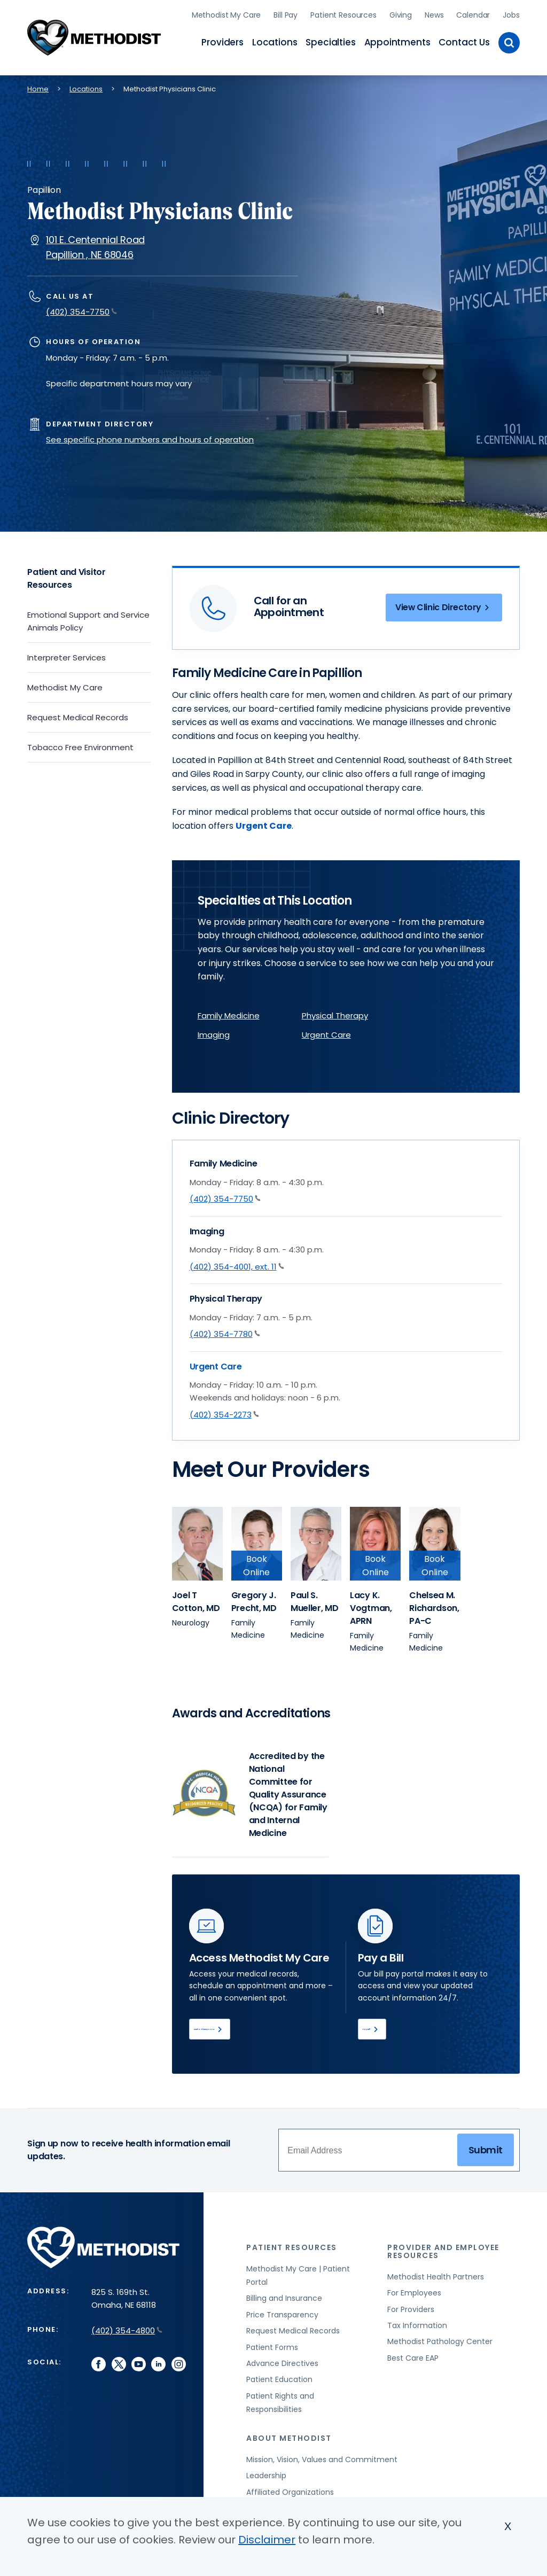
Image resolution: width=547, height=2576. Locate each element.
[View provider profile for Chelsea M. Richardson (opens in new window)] (434, 1540)
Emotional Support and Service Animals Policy (88, 617)
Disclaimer (266, 2539)
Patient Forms (272, 2349)
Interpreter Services (66, 653)
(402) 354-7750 (81, 308)
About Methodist (289, 2440)
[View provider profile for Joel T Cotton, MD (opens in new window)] (196, 1598)
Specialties (330, 40)
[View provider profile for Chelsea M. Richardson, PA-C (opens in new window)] (434, 1605)
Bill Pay (286, 13)
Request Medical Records (77, 713)
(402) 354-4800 (126, 2332)
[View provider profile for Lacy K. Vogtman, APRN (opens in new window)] (371, 1605)
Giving (400, 13)
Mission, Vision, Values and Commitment (321, 2461)
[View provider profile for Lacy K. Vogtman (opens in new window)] (375, 1540)
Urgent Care (264, 822)
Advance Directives (282, 2365)
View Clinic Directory (437, 606)
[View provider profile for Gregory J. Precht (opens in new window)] (257, 1540)
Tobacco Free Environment (80, 743)
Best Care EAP (413, 2360)
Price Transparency (282, 2317)
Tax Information (417, 2327)
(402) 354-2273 (224, 1411)
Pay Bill (387, 2028)
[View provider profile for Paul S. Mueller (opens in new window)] (316, 1540)
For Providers (410, 2311)
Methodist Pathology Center (440, 2343)
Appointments (397, 40)
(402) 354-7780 (225, 1330)
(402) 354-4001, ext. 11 (237, 1262)
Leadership (266, 2478)
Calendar (473, 13)
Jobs (511, 13)
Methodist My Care (226, 13)
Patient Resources (343, 13)
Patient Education (279, 2381)
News (434, 13)
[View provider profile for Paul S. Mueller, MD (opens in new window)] (315, 1598)
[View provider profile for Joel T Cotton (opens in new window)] (197, 1540)
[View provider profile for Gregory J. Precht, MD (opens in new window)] (254, 1598)
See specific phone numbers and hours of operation (150, 435)
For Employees (414, 2295)
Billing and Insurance (284, 2300)
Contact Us (464, 40)
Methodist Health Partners (435, 2279)
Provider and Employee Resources (443, 2253)
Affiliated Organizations (290, 2494)
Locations (274, 40)
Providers (222, 40)
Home (38, 85)
